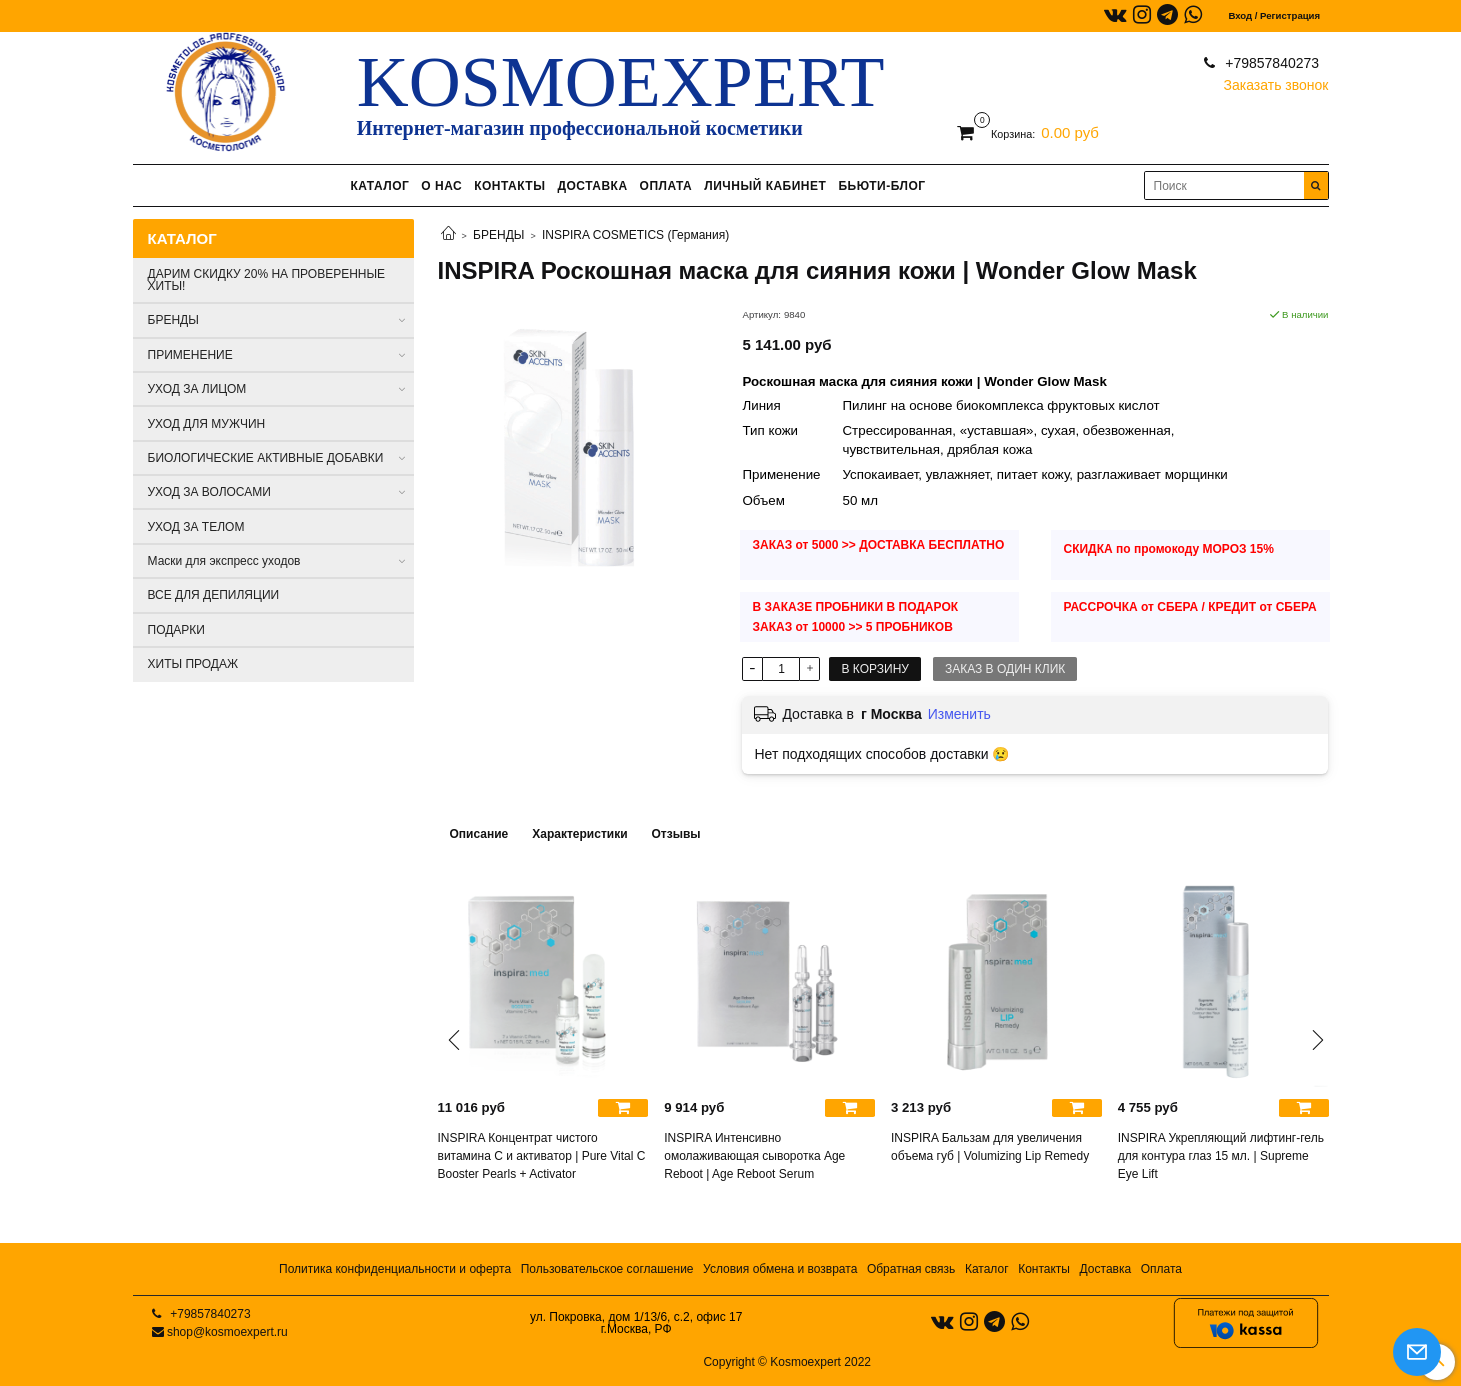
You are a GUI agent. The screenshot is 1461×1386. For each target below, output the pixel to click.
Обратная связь (911, 1269)
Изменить (959, 714)
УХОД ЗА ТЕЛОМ (196, 527)
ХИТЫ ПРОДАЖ (193, 664)
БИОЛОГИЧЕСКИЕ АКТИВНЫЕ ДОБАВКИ (266, 458)
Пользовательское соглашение (607, 1269)
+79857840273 (1270, 63)
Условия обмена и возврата (780, 1269)
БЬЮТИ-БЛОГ (881, 186)
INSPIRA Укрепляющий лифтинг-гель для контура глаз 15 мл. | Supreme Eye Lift (1221, 1156)
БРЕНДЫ (498, 235)
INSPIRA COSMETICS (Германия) (635, 235)
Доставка (1106, 1269)
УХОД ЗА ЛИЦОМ (197, 389)
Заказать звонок (1276, 80)
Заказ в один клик (1005, 669)
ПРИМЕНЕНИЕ (190, 355)
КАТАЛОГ (379, 186)
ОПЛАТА (666, 186)
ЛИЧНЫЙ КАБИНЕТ (765, 186)
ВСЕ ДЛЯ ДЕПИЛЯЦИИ (214, 595)
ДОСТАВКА (592, 186)
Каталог (987, 1269)
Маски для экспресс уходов (224, 561)
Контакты (1044, 1269)
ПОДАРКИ (176, 630)
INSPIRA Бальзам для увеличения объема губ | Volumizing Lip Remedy (990, 1147)
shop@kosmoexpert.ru (227, 1332)
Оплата (1161, 1269)
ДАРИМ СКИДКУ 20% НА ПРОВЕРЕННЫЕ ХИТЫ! (267, 280)
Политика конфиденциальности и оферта (395, 1269)
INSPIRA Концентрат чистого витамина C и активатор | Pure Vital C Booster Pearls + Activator (542, 1156)
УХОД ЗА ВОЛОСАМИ (209, 492)
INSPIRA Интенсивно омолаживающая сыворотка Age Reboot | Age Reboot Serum (754, 1156)
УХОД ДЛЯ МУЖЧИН (207, 424)
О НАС (441, 186)
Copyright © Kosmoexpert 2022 (787, 1362)
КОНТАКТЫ (509, 186)
